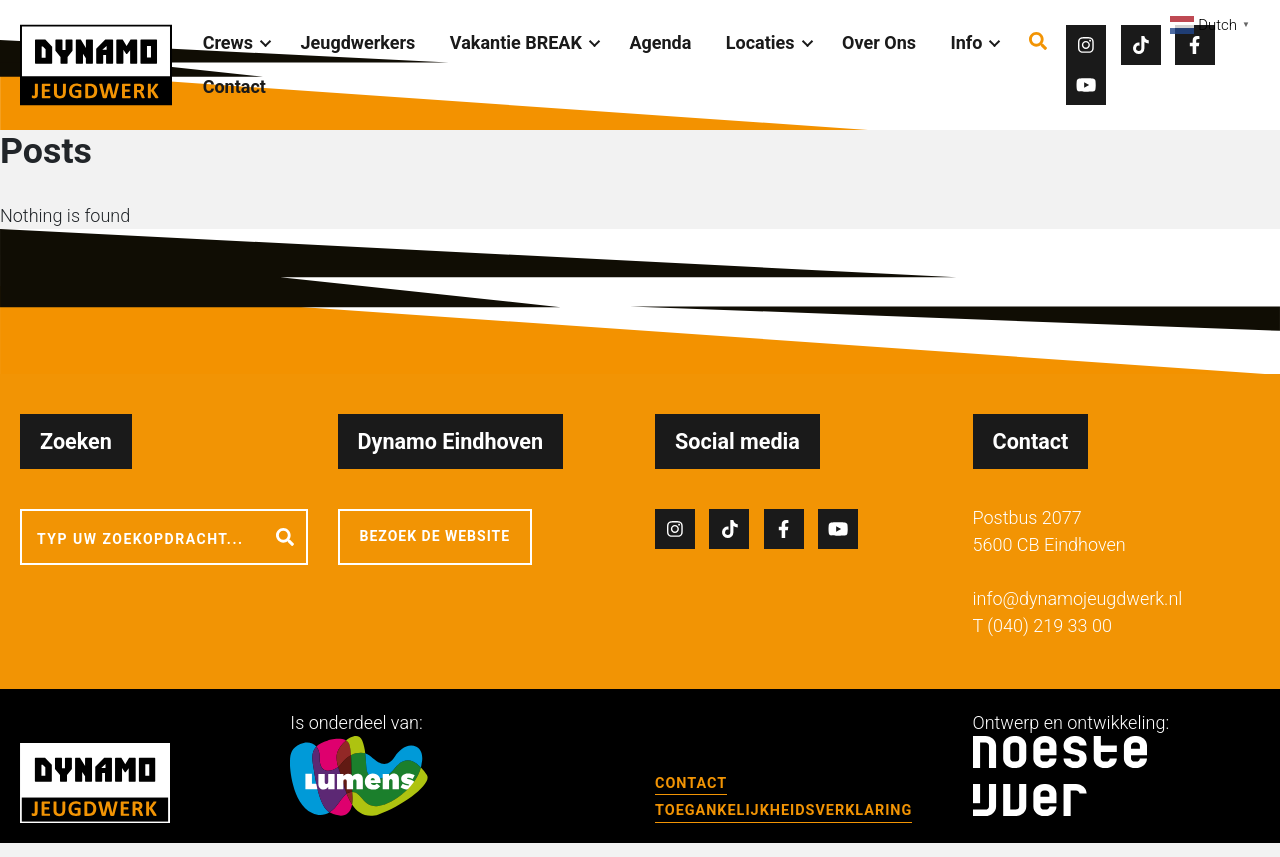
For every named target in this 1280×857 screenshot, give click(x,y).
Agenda (660, 42)
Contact (234, 86)
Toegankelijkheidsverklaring (783, 810)
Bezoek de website (435, 536)
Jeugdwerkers (358, 42)
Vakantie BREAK (516, 42)
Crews (228, 42)
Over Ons (879, 42)
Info (967, 42)
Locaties (760, 42)
